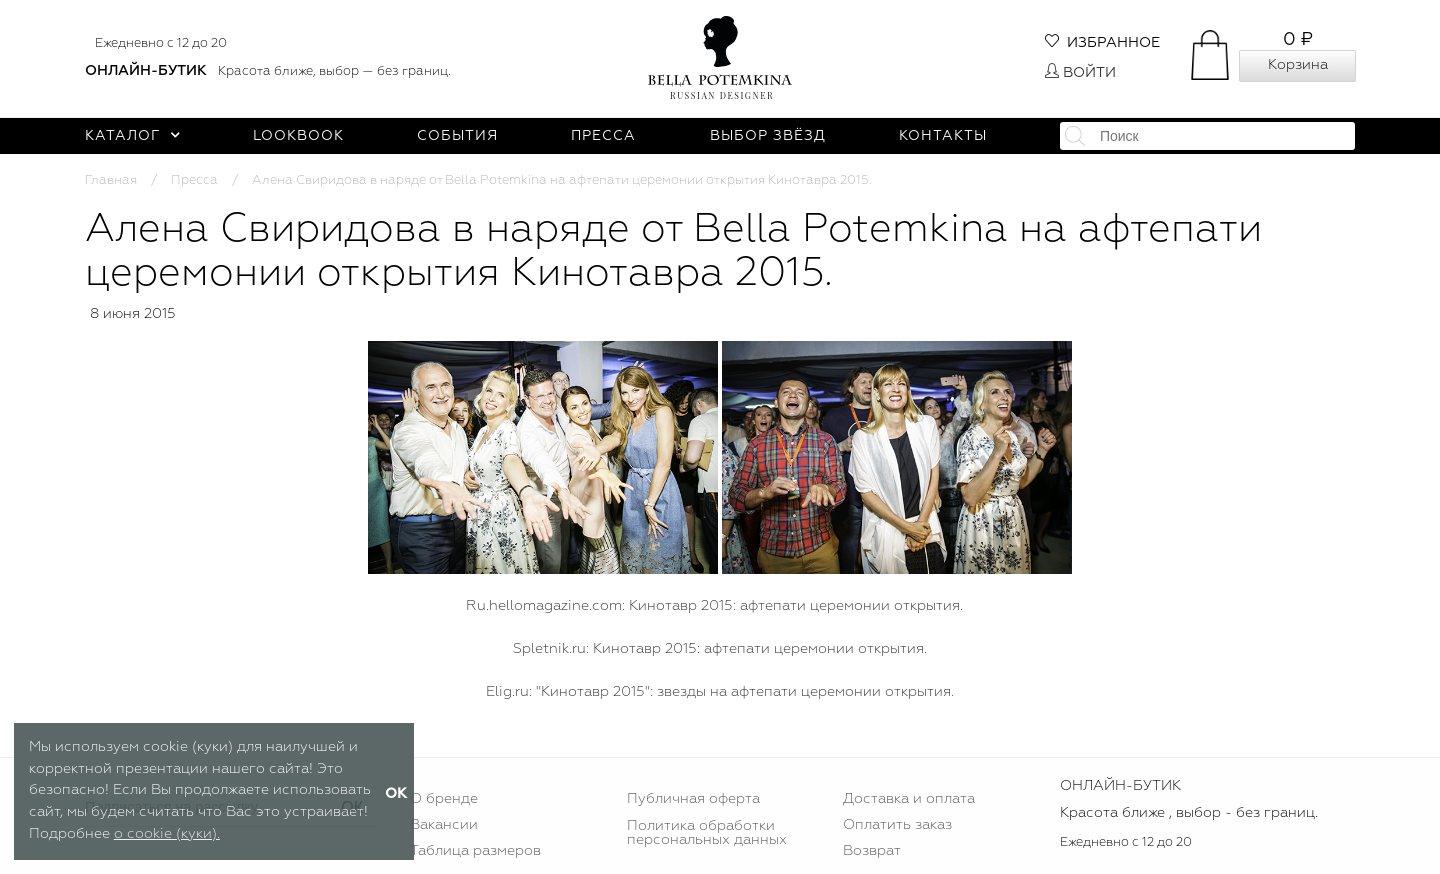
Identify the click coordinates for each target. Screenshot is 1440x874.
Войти (1080, 73)
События (457, 136)
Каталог (132, 136)
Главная (111, 180)
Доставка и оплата (909, 799)
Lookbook (298, 136)
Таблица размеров (475, 851)
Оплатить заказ (897, 825)
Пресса (603, 136)
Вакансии (444, 825)
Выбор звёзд (768, 136)
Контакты (943, 136)
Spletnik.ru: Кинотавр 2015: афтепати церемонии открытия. (720, 649)
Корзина (1298, 65)
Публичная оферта (693, 799)
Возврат (872, 851)
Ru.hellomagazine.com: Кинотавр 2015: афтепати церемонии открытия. (714, 606)
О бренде (444, 799)
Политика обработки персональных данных (707, 833)
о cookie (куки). (167, 834)
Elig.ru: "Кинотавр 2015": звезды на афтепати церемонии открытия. (720, 692)
